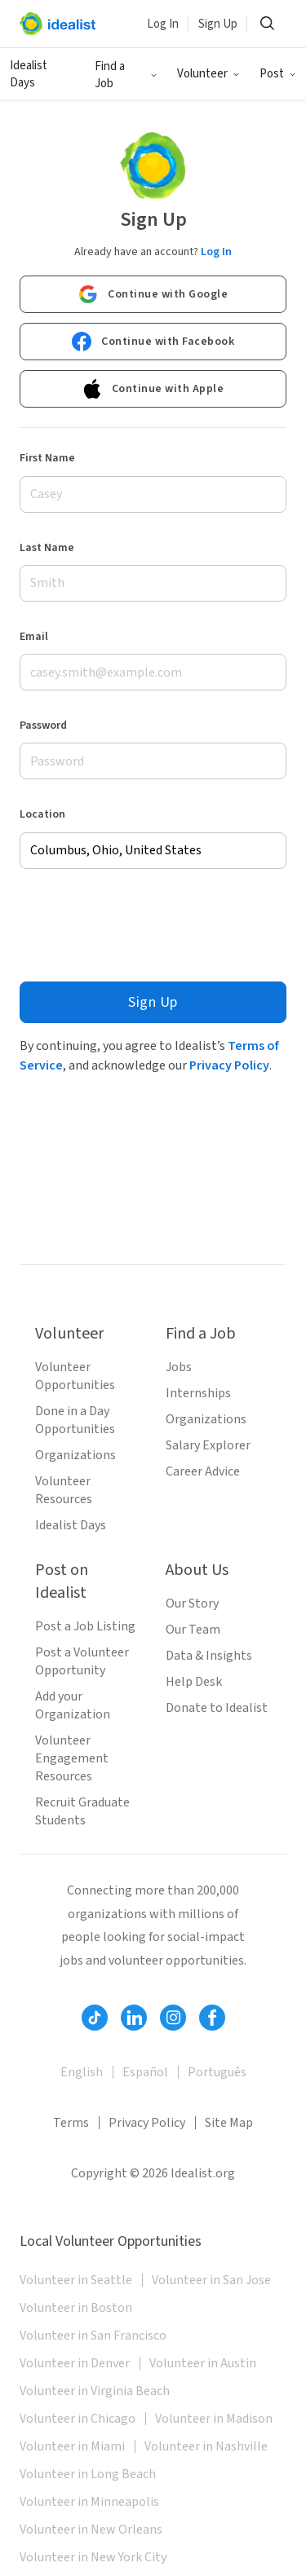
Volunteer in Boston (76, 2308)
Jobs (179, 1367)
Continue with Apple (153, 389)
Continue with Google (153, 294)
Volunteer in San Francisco (93, 2335)
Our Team (193, 1630)
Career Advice (203, 1471)
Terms (71, 2123)
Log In (163, 24)
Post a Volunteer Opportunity (82, 1661)
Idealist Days (28, 74)
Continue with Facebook (153, 341)
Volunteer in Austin (202, 2363)
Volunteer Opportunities (75, 1376)
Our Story (192, 1603)
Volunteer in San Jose (211, 2280)
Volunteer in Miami (72, 2446)
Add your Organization (72, 1705)
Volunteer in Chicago (77, 2419)
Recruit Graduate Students (82, 1811)
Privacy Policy (229, 1065)
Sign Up (217, 24)
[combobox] (153, 850)
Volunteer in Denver (75, 2363)
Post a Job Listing (85, 1626)
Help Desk (194, 1682)
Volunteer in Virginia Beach (95, 2391)
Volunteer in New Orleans (91, 2530)
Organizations (75, 1455)
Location (42, 814)
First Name (47, 458)
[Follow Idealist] (95, 2018)
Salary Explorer (208, 1445)
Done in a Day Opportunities (75, 1420)
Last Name (47, 548)
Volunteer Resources (63, 1490)
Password (43, 725)
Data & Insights (209, 1656)
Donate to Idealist (217, 1708)
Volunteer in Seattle (76, 2280)
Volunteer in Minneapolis (89, 2502)
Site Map (229, 2123)
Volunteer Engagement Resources (72, 1758)
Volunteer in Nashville (206, 2446)
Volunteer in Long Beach (88, 2474)
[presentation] (144, 925)
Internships (198, 1393)
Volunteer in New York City (93, 2557)
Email (34, 637)
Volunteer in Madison (214, 2419)
